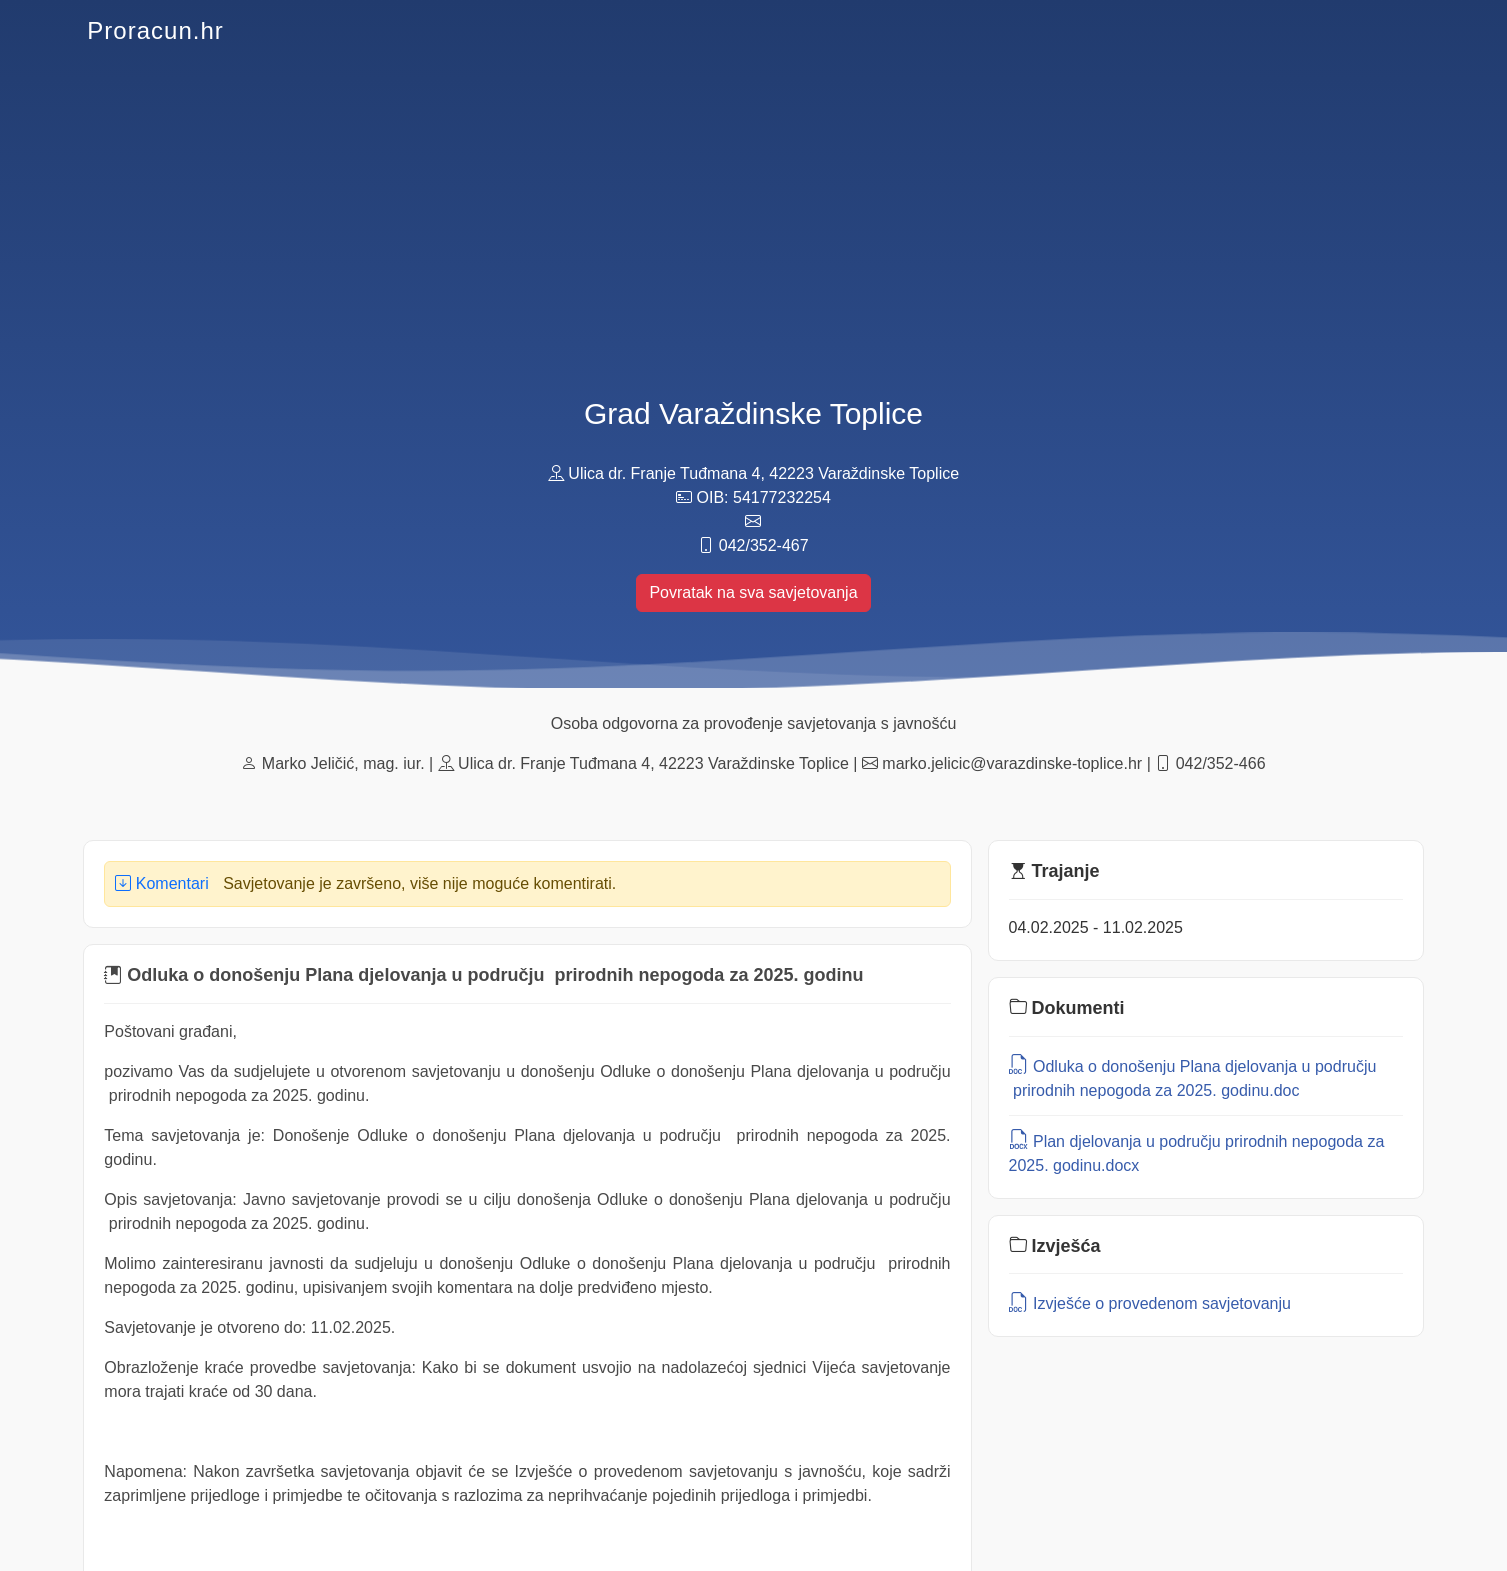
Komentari (161, 883)
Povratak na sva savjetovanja (753, 592)
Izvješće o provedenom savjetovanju (1150, 1303)
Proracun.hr (155, 30)
